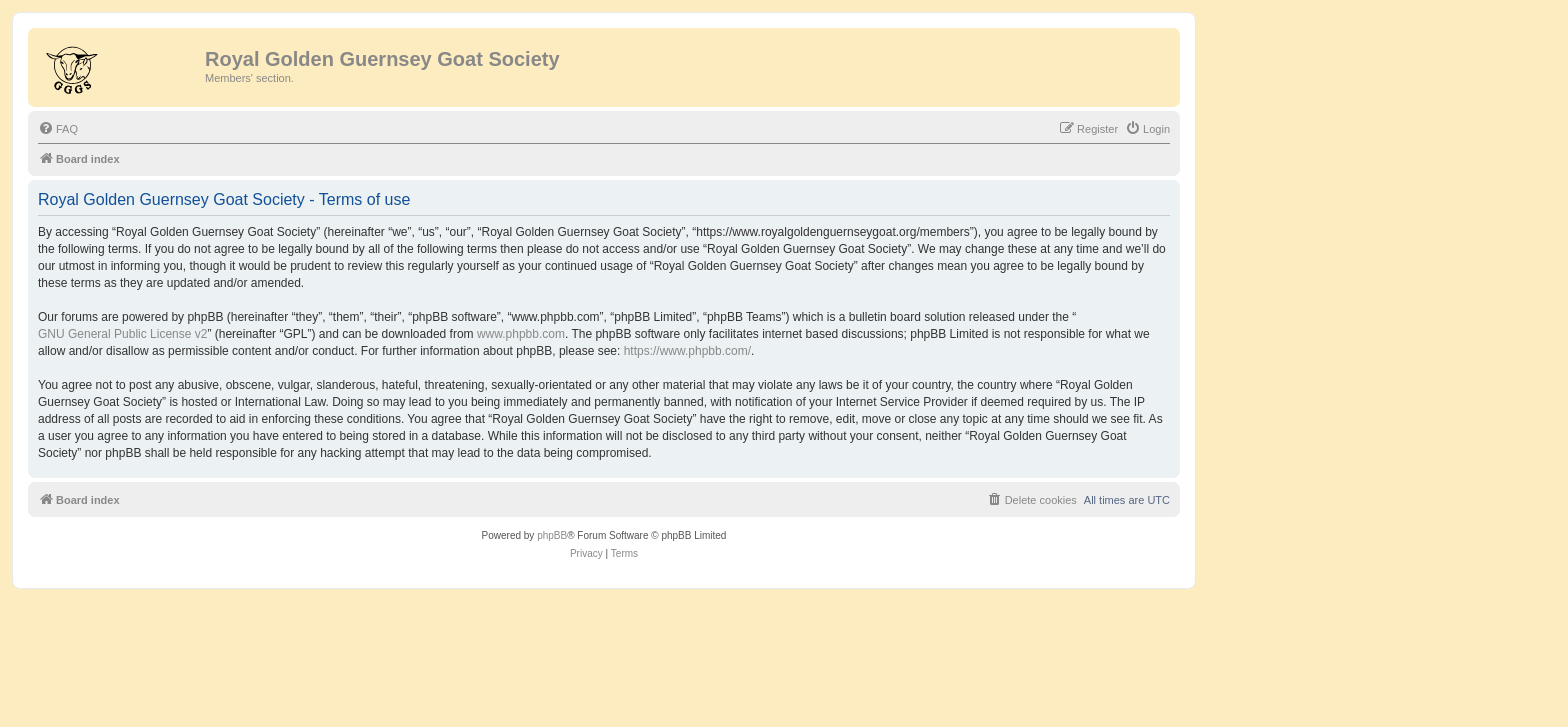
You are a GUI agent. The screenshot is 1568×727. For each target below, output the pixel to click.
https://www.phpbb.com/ (687, 351)
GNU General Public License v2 (122, 334)
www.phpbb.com (521, 334)
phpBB (552, 535)
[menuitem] (58, 129)
